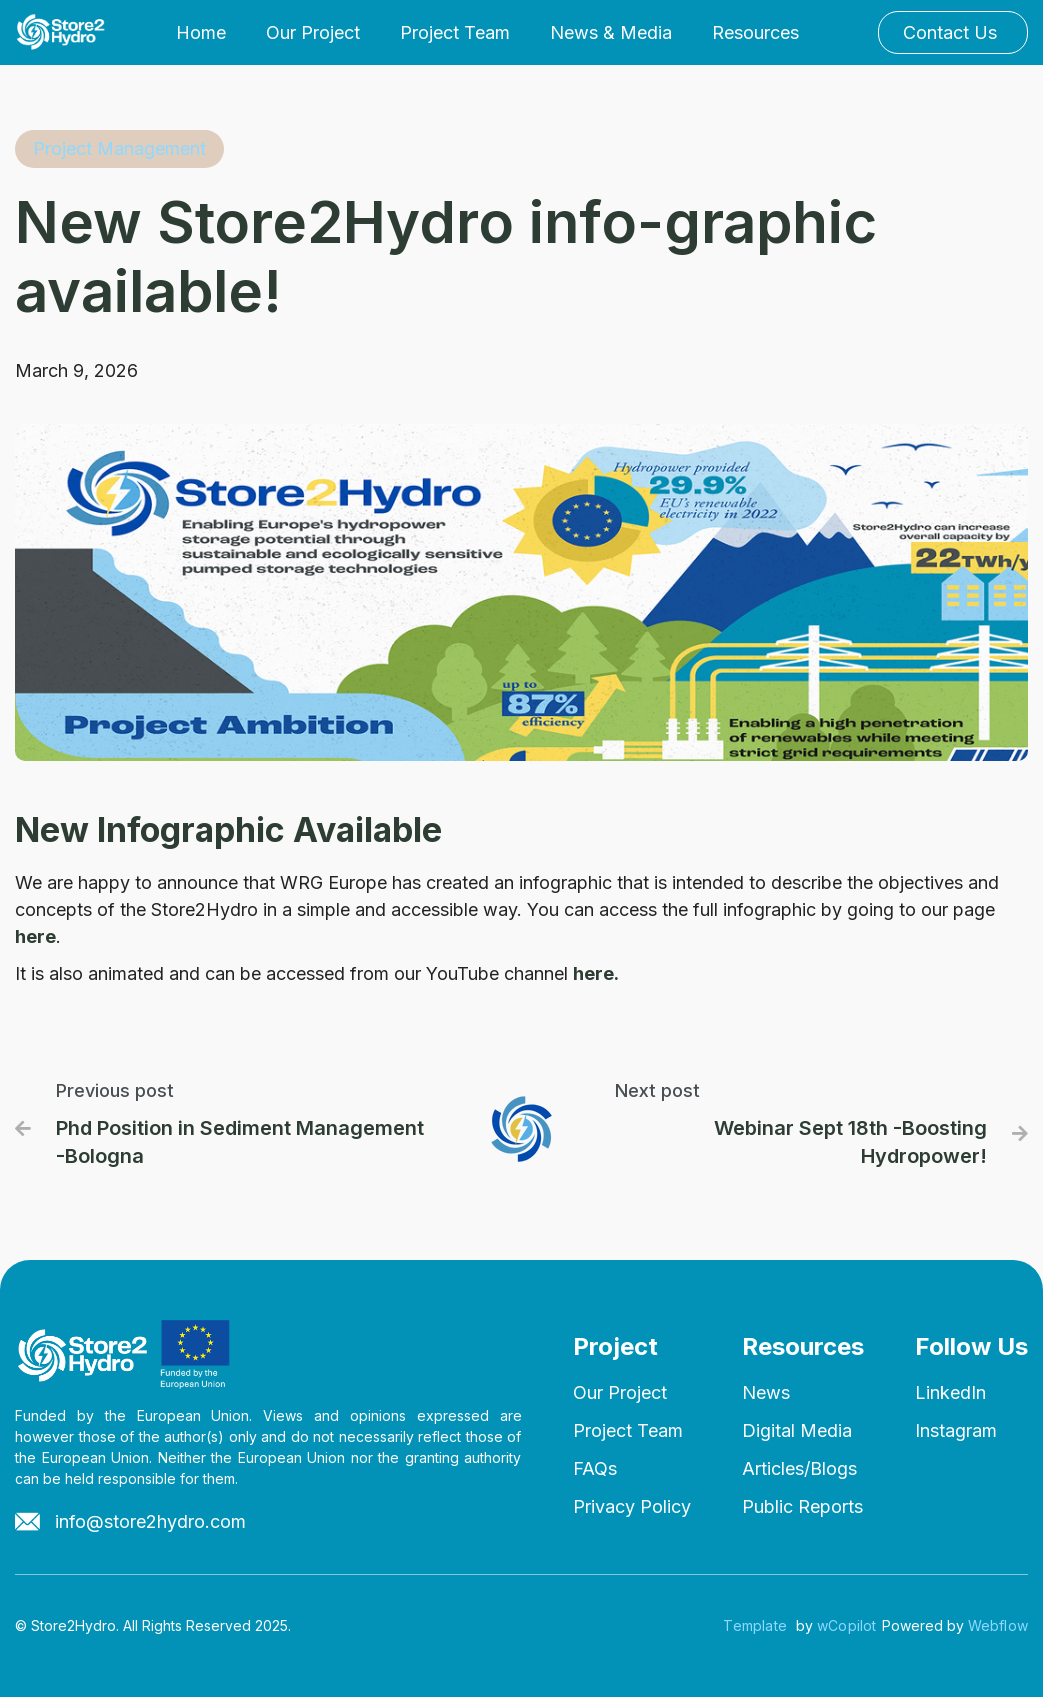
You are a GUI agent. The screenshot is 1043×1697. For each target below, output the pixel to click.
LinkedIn (950, 1392)
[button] (611, 33)
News (766, 1392)
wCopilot (847, 1625)
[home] (63, 32)
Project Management (119, 148)
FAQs (595, 1468)
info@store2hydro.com (150, 1521)
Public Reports (802, 1506)
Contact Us (950, 32)
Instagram (956, 1430)
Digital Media (797, 1430)
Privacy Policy (632, 1506)
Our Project (313, 32)
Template (755, 1625)
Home (201, 32)
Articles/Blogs (799, 1468)
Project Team (455, 32)
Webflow (998, 1625)
